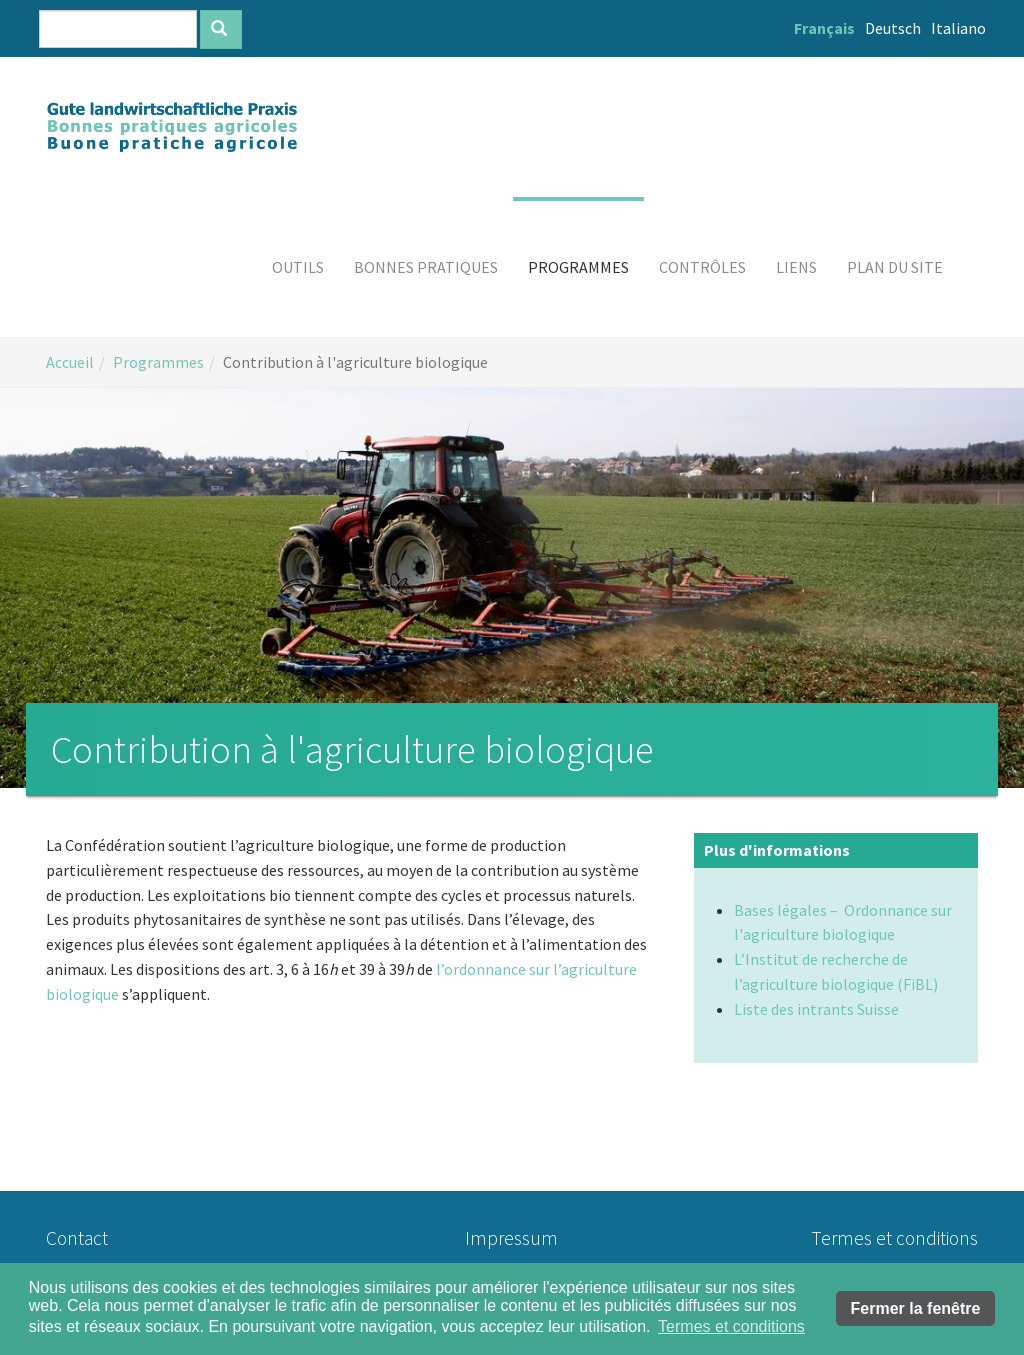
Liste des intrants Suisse (816, 1009)
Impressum (511, 1238)
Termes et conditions (894, 1238)
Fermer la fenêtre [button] (916, 1308)
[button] (298, 267)
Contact (77, 1238)
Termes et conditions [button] (731, 1326)
